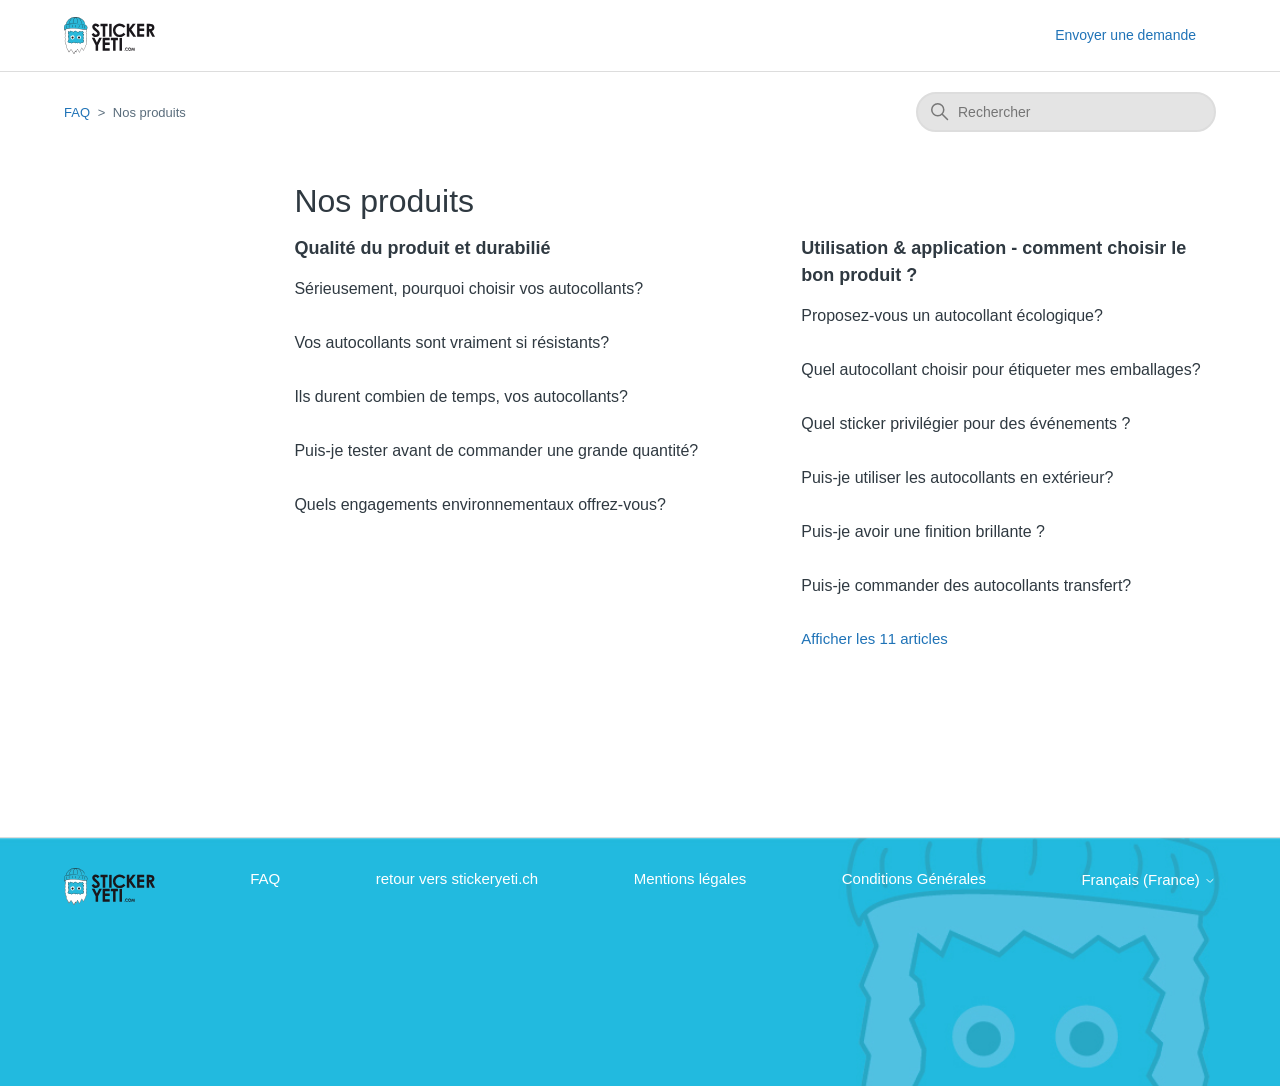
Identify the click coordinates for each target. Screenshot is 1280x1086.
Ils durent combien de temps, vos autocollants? (461, 396)
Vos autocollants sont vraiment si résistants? (451, 342)
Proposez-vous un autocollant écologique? (952, 315)
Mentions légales (690, 878)
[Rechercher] (1066, 112)
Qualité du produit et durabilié (422, 248)
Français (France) (1148, 879)
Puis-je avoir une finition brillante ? (923, 531)
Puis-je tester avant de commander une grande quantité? (496, 450)
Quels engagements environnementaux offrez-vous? (479, 504)
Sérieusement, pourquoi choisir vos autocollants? (468, 288)
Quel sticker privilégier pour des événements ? (965, 423)
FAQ (77, 112)
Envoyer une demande (1125, 35)
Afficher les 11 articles (874, 638)
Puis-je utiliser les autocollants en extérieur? (957, 477)
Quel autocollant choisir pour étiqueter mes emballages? (1000, 369)
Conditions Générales (914, 878)
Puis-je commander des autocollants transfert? (966, 585)
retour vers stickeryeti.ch (457, 878)
